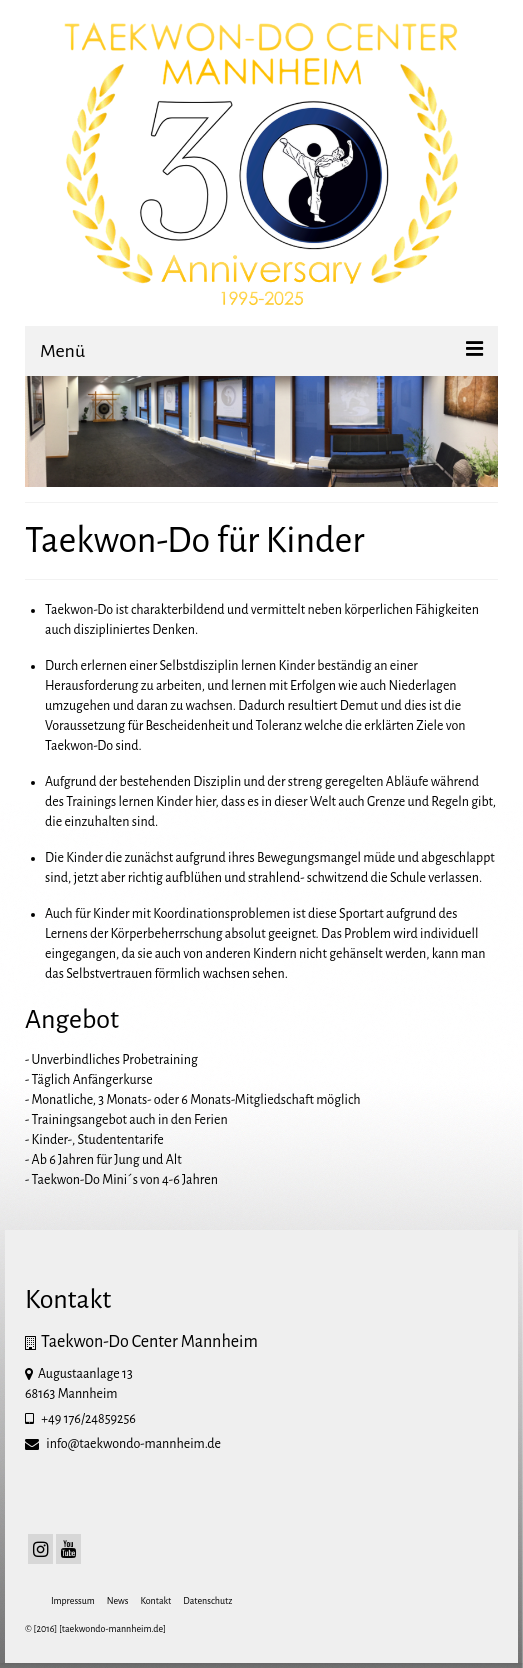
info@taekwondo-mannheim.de (123, 1444)
